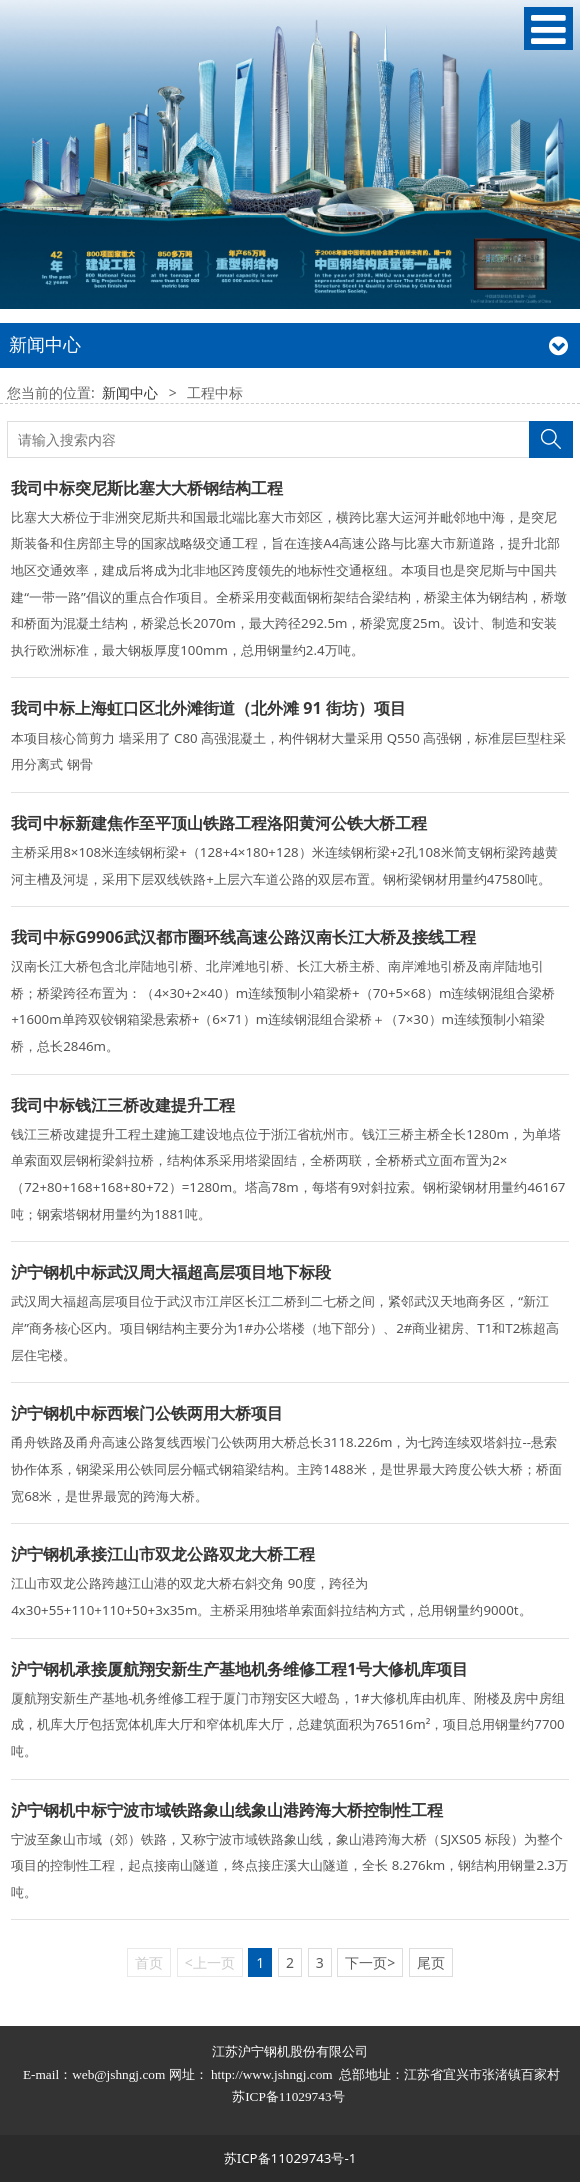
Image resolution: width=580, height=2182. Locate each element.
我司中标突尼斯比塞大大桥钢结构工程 (147, 488)
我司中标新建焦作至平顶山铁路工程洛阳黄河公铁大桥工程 (219, 823)
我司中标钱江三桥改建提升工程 (123, 1105)
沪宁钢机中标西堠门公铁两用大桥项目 (147, 1413)
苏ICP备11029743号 (290, 2096)
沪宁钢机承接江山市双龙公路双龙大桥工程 (163, 1554)
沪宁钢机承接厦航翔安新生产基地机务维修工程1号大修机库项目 (239, 1669)
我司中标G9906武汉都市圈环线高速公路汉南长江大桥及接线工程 (243, 937)
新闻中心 (130, 392)
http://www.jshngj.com (272, 2074)
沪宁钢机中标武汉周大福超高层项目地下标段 (171, 1272)
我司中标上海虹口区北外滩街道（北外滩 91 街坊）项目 (208, 708)
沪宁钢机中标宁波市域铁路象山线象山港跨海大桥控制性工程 (227, 1810)
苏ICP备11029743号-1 (290, 2158)
